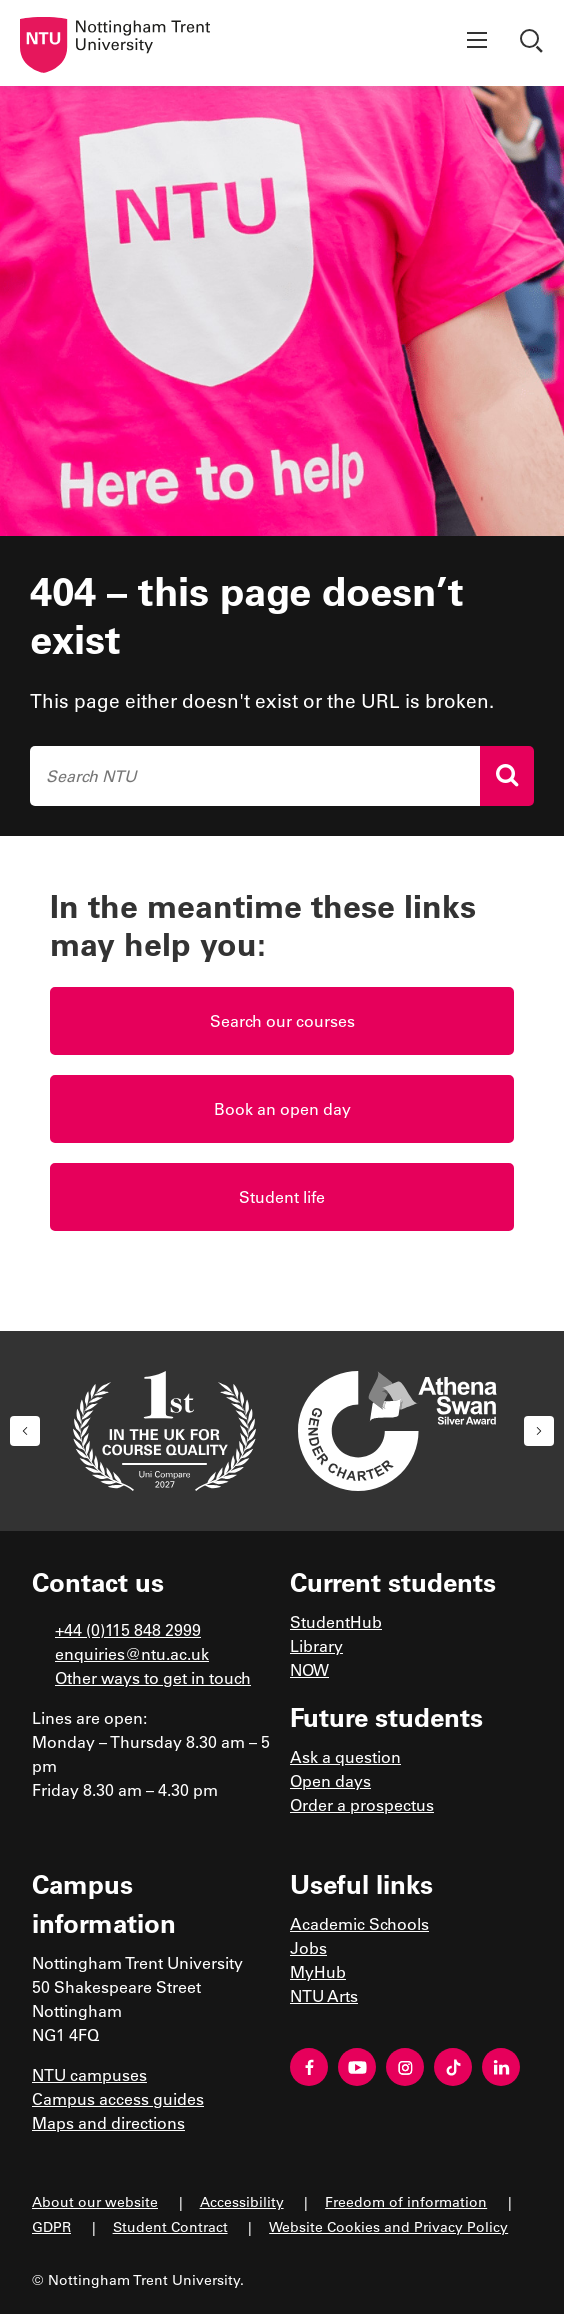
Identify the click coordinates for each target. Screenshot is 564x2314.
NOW (309, 1669)
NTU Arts (324, 1995)
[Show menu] (477, 43)
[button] (25, 1431)
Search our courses (282, 1020)
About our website (95, 2201)
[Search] (507, 776)
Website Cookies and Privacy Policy (388, 2226)
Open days (330, 1780)
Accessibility (242, 2201)
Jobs (308, 1947)
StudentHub (336, 1621)
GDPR (51, 2226)
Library (316, 1645)
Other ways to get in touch (153, 1677)
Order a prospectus (362, 1804)
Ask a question (345, 1756)
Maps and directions (108, 2122)
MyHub (318, 1971)
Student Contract (170, 2226)
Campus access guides (118, 2098)
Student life (282, 1196)
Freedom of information (406, 2201)
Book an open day (282, 1108)
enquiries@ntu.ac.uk (132, 1653)
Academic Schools (359, 1923)
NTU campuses (89, 2074)
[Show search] (534, 43)
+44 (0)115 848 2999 (128, 1629)
